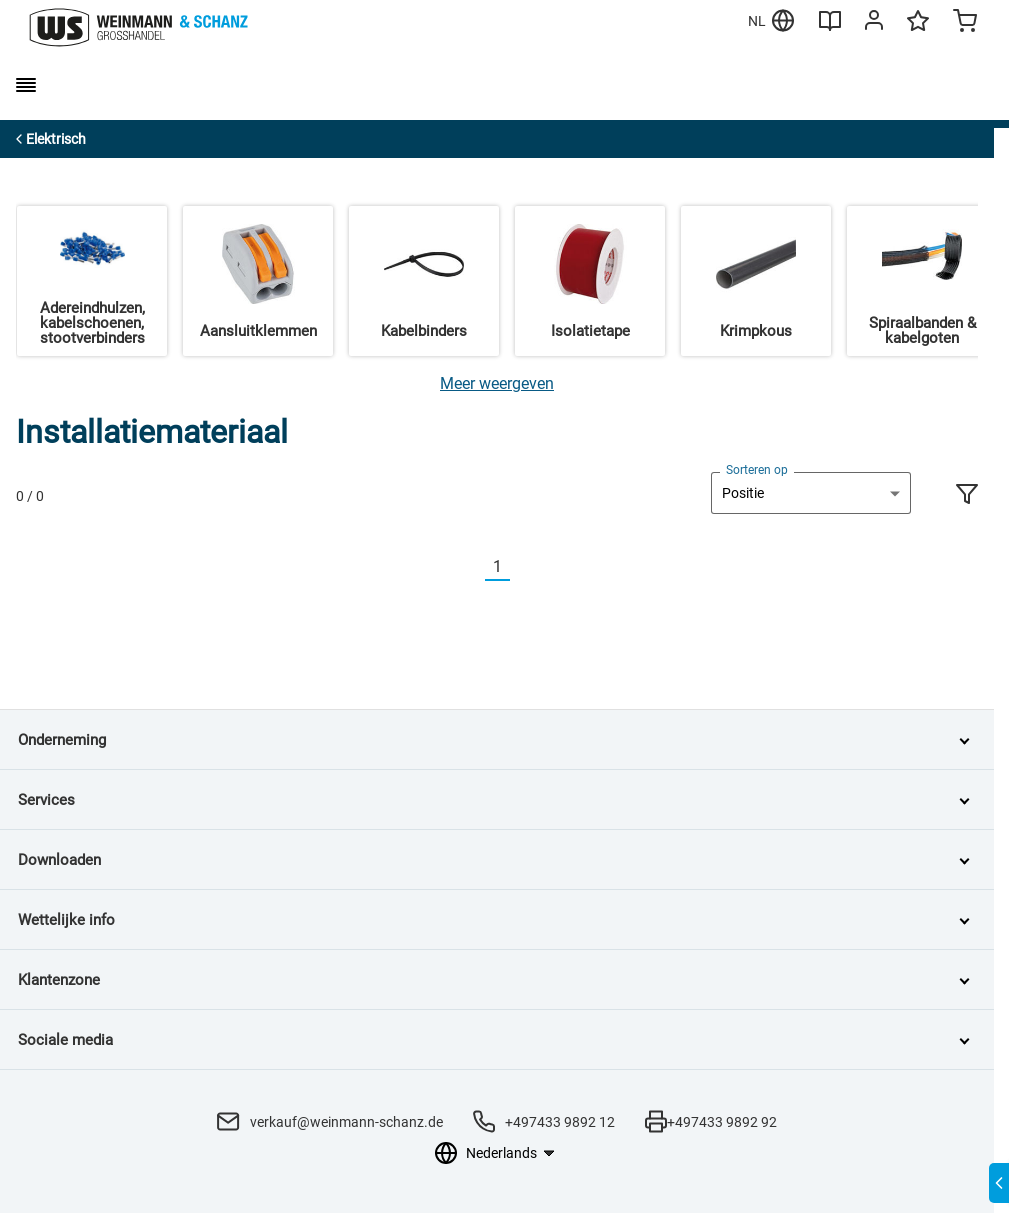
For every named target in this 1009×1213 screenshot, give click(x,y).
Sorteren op (757, 470)
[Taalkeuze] (509, 1153)
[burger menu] (26, 85)
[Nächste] (522, 567)
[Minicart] (965, 23)
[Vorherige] (473, 567)
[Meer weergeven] (497, 383)
